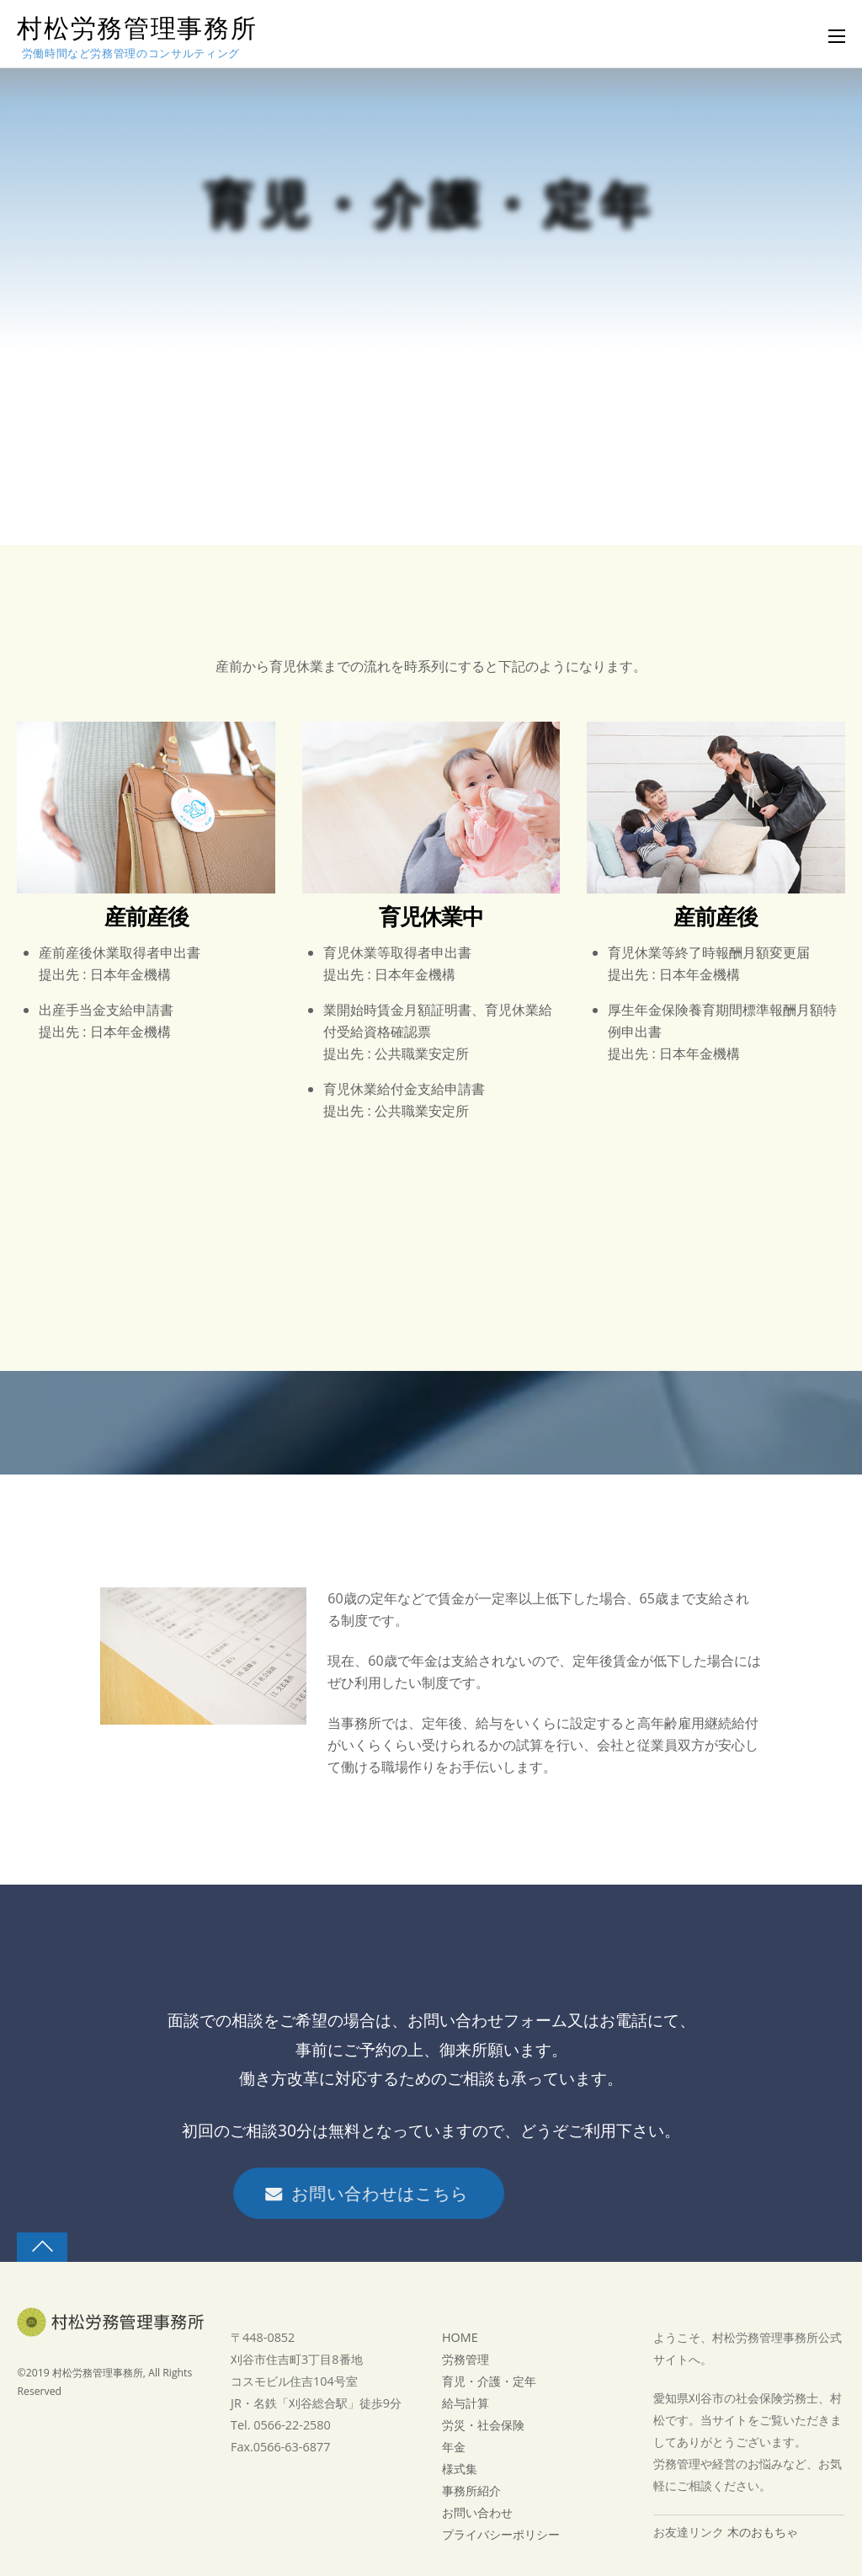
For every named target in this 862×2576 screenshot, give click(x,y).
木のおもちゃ (762, 2532)
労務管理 (465, 2359)
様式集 (459, 2469)
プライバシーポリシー (501, 2534)
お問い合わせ (477, 2512)
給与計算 (465, 2403)
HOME (460, 2337)
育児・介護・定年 (489, 2381)
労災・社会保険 (483, 2425)
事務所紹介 (471, 2491)
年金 (454, 2447)
